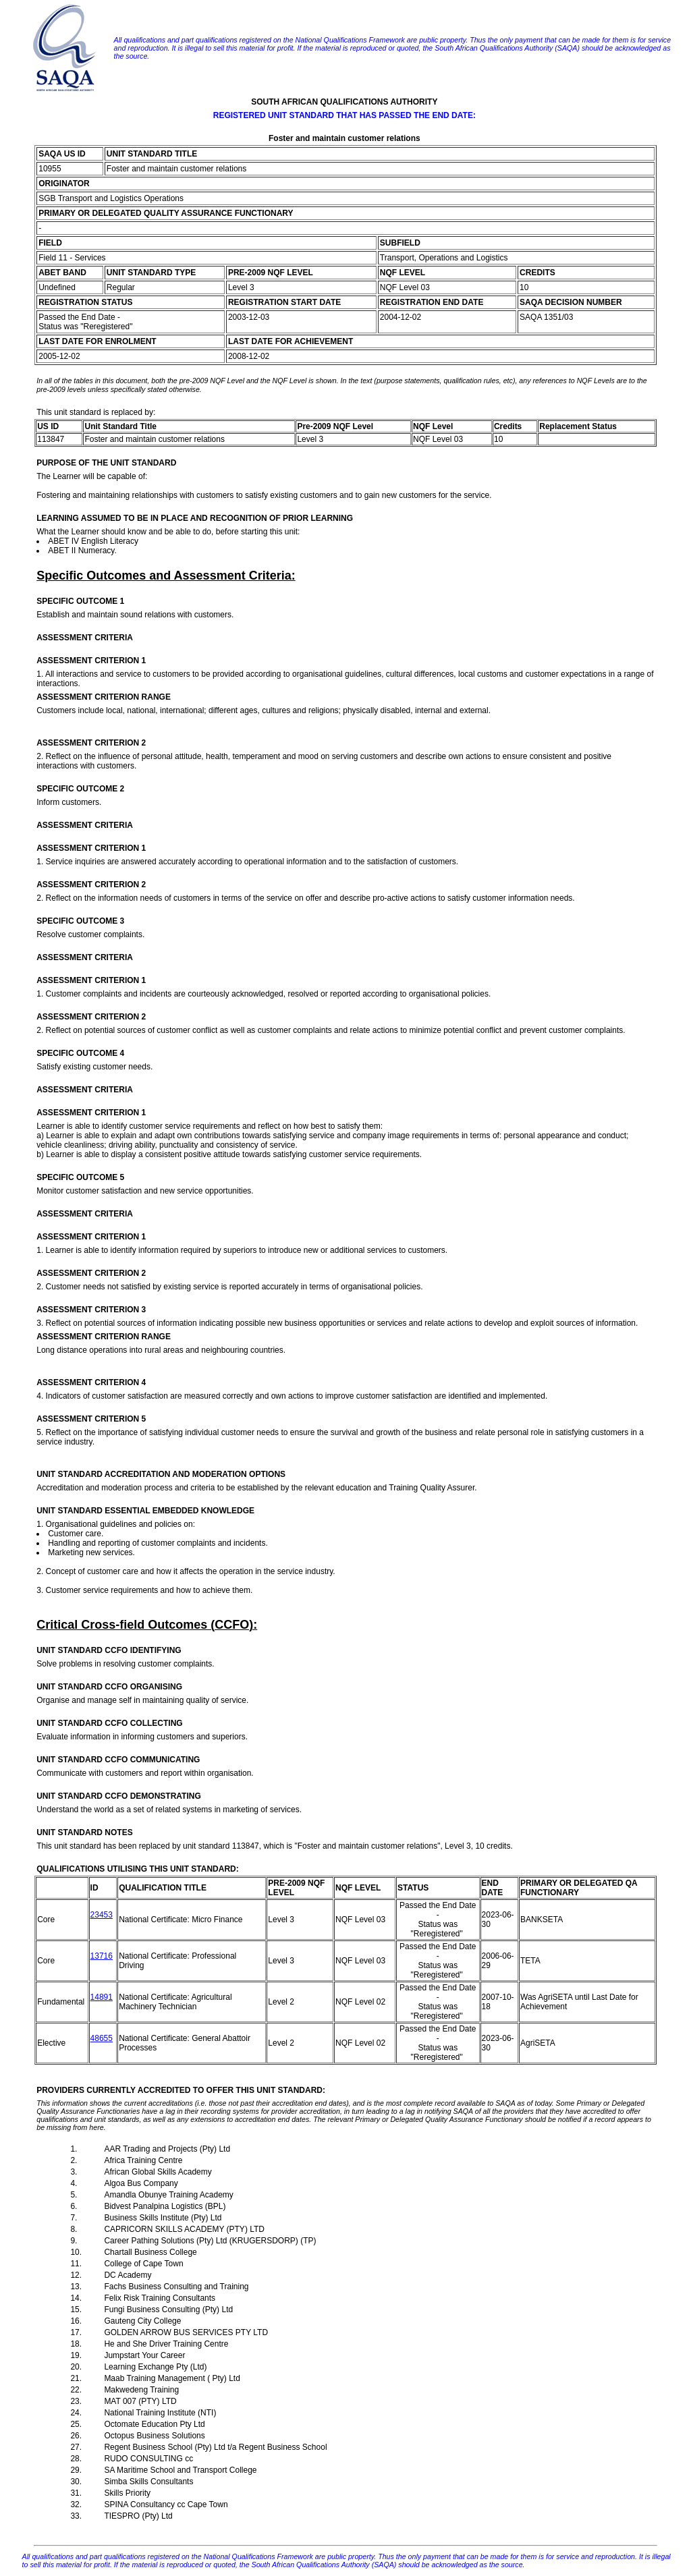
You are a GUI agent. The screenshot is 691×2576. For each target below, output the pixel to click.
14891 (101, 1997)
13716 (101, 1956)
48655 (101, 2038)
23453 (101, 1915)
